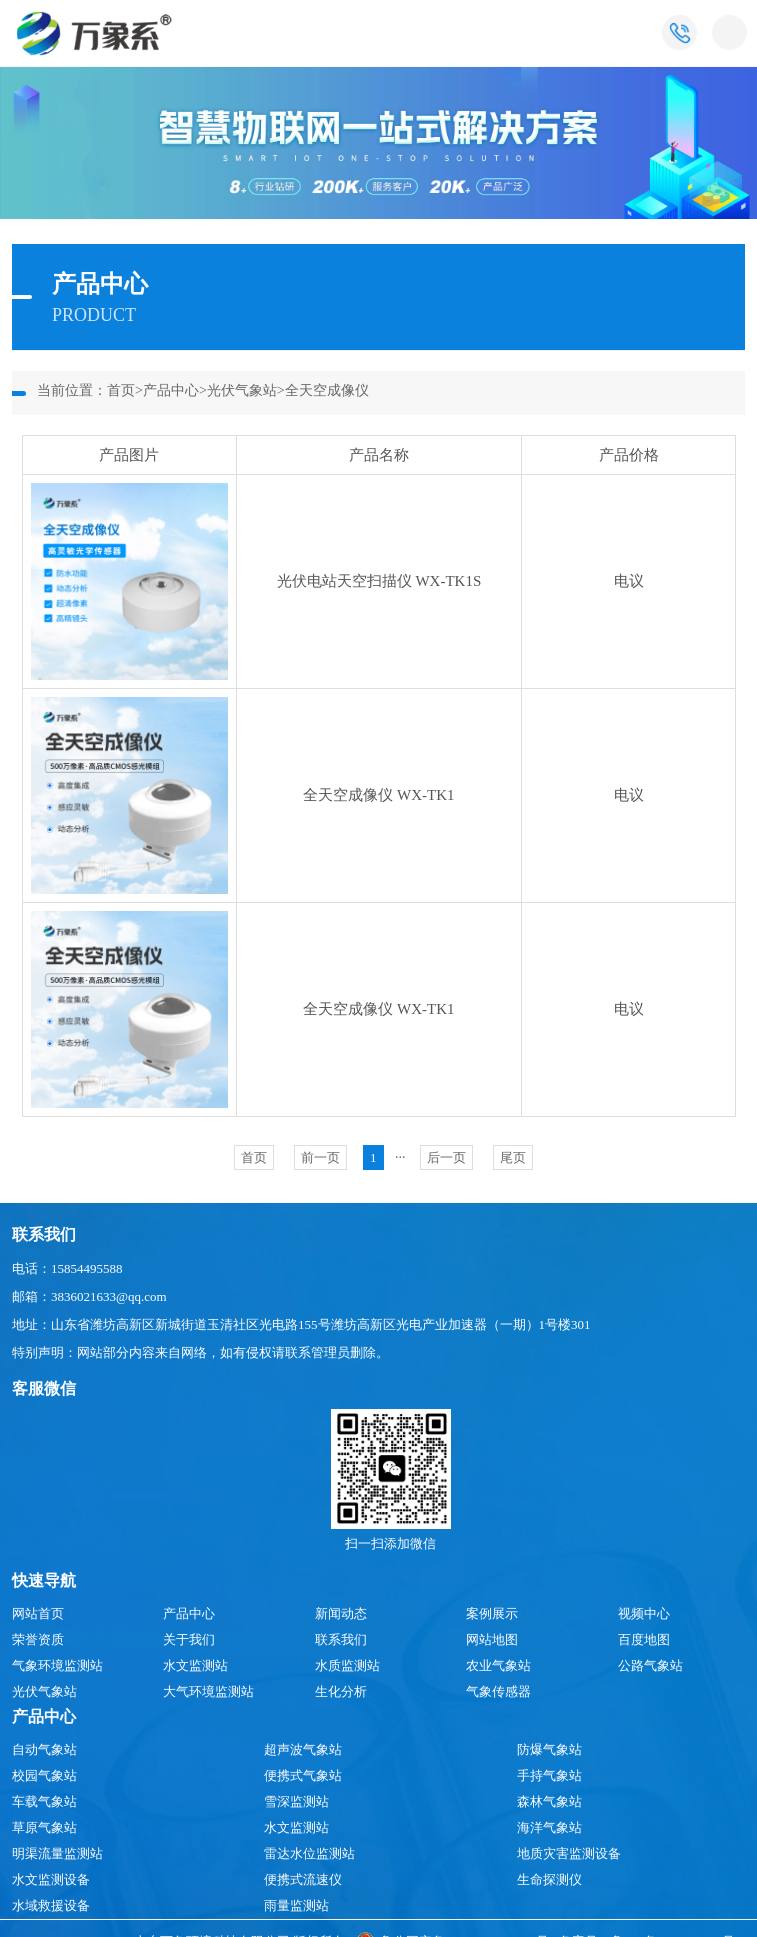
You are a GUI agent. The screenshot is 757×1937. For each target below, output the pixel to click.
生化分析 (341, 1691)
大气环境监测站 (208, 1691)
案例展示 (492, 1613)
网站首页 (38, 1613)
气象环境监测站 (57, 1665)
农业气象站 (498, 1665)
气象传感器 (498, 1691)
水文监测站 (195, 1665)
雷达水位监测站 (309, 1853)
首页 (121, 390)
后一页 (446, 1157)
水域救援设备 (51, 1905)
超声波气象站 (303, 1749)
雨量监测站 (296, 1905)
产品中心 (171, 390)
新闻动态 (341, 1613)
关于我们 (189, 1639)
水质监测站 (347, 1665)
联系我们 (341, 1639)
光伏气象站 (242, 390)
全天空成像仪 (327, 390)
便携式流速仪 (303, 1879)
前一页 (320, 1157)
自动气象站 (44, 1749)
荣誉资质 (38, 1639)
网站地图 (492, 1639)
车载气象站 (44, 1801)
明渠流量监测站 (57, 1853)
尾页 (513, 1157)
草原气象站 (44, 1827)
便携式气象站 (303, 1775)
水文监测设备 (51, 1879)
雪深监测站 (296, 1801)
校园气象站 (44, 1775)
